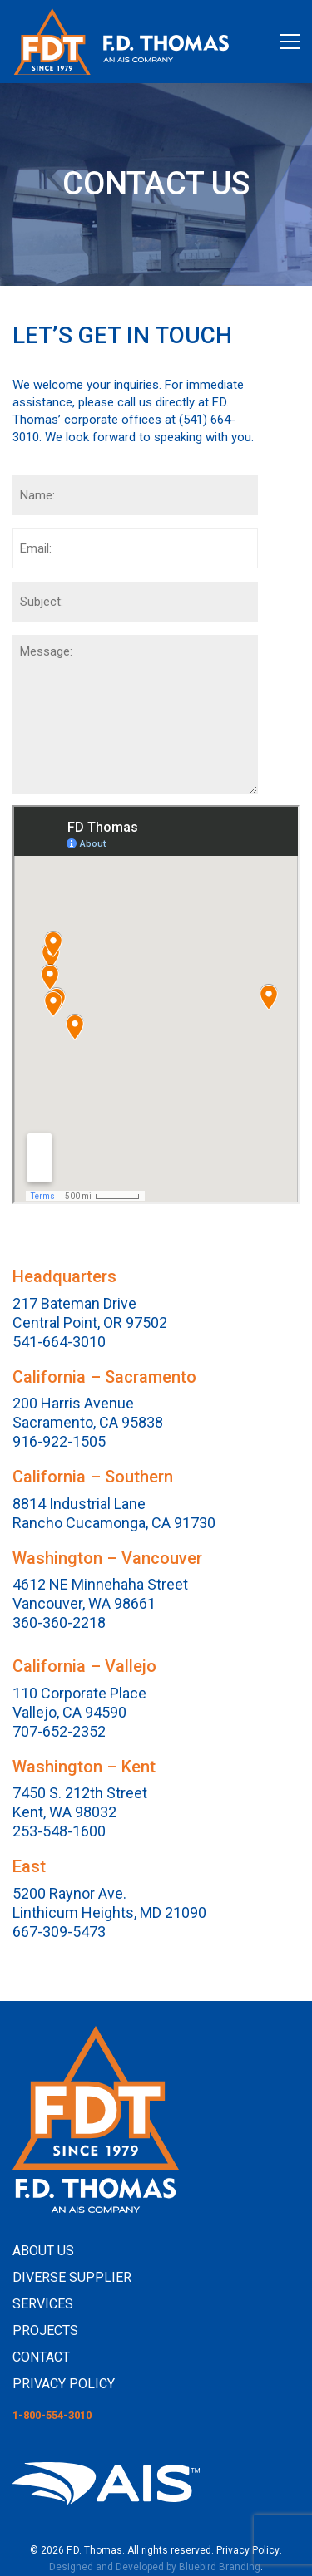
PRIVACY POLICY (63, 2384)
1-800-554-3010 (52, 2415)
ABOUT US (43, 2251)
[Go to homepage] (120, 41)
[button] (290, 41)
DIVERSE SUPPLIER (71, 2277)
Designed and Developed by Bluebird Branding (154, 2567)
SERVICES (42, 2304)
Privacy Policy (248, 2550)
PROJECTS (45, 2330)
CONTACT (41, 2357)
